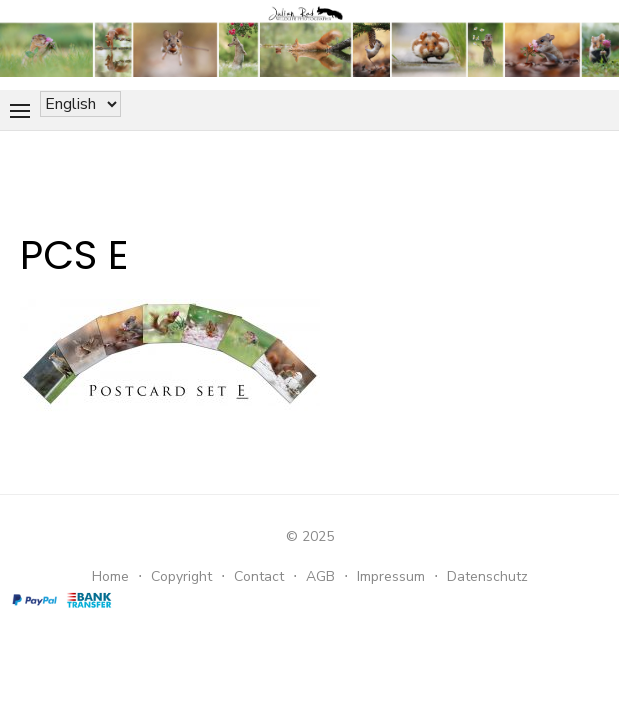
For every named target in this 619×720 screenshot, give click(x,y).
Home (110, 576)
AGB (320, 576)
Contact (259, 576)
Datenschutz (487, 576)
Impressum (391, 576)
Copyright (181, 576)
